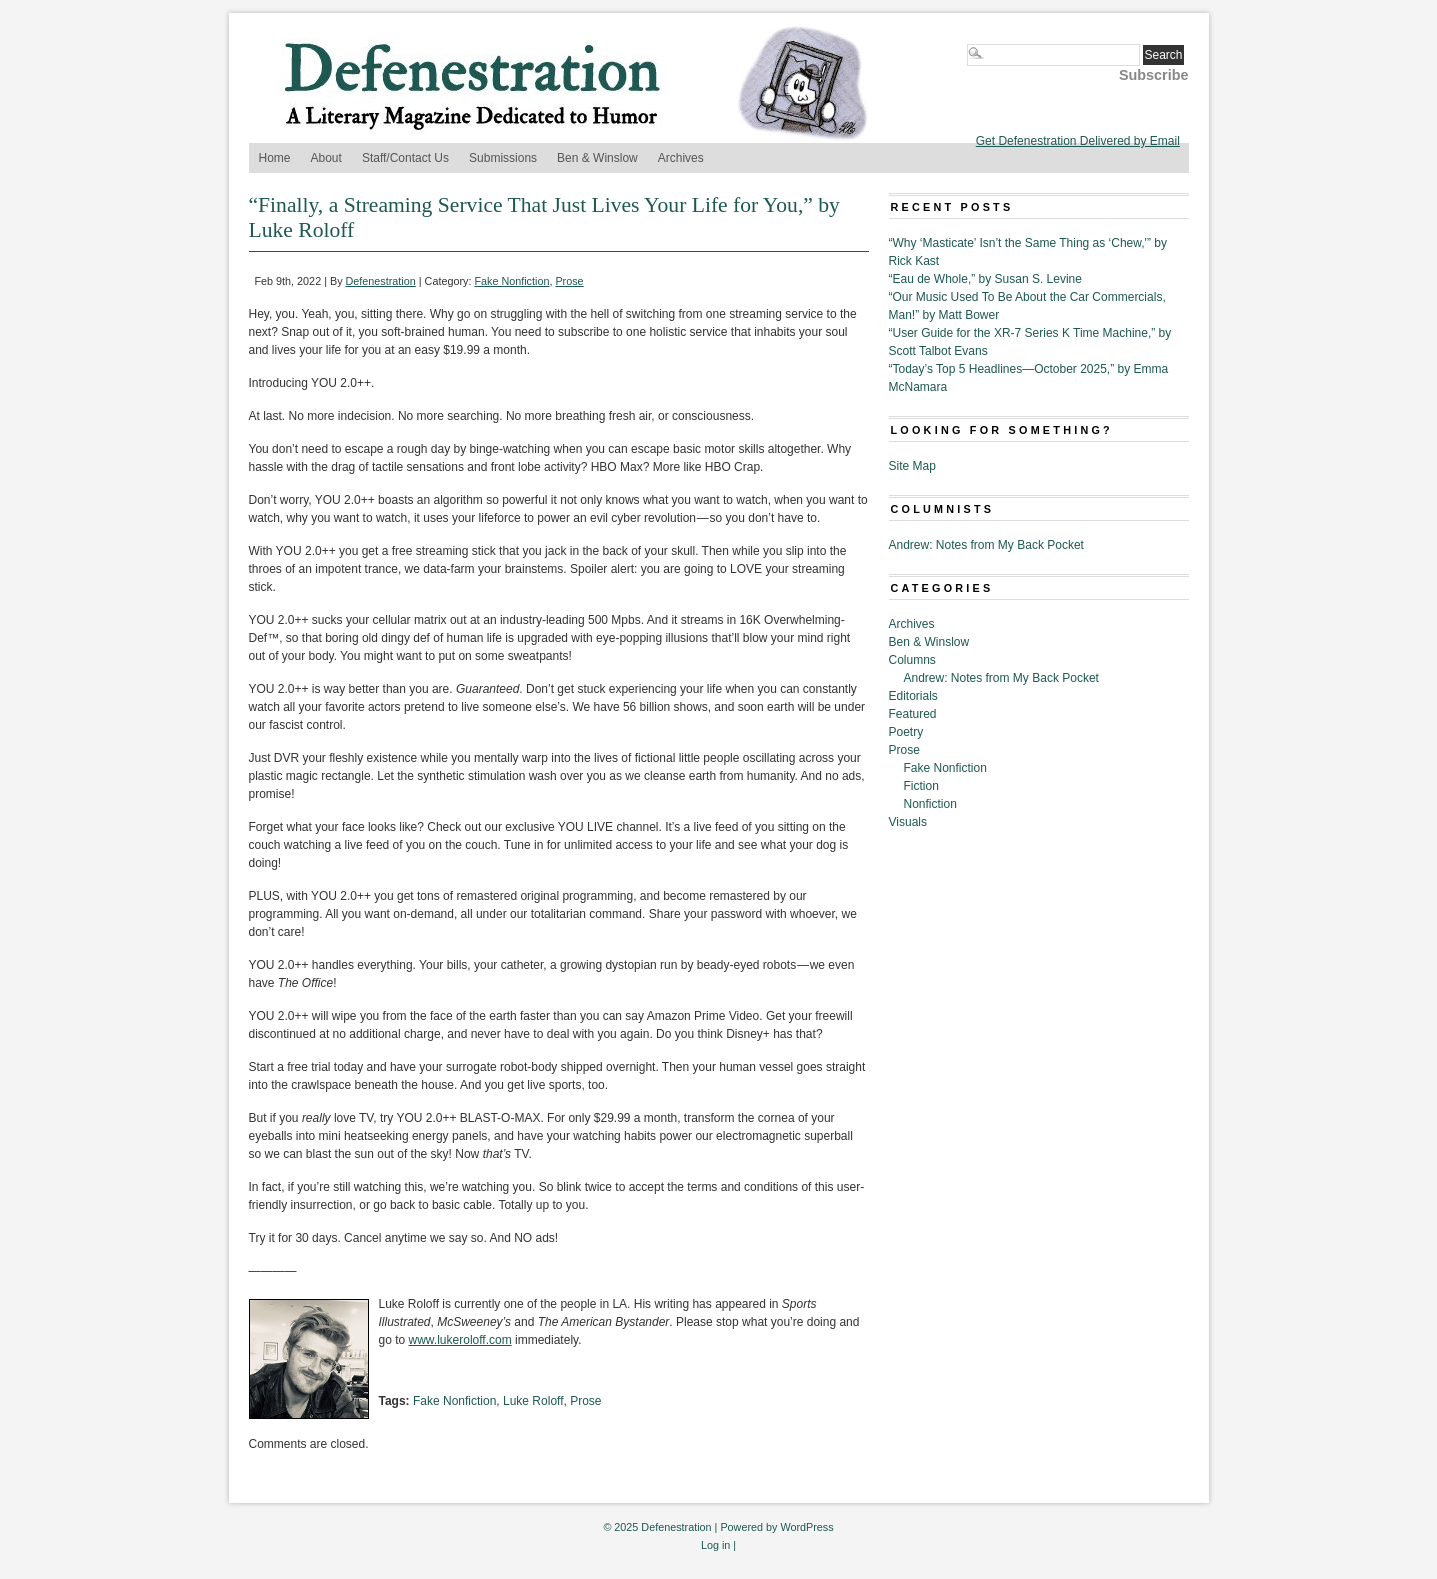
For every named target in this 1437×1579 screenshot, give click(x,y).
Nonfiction (930, 804)
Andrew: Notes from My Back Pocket (986, 545)
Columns (912, 660)
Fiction (921, 786)
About (326, 158)
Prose (569, 281)
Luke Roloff (533, 1401)
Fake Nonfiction (511, 281)
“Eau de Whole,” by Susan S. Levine (985, 279)
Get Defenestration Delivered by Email (1078, 141)
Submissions (503, 158)
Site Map (912, 466)
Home (275, 158)
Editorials (913, 696)
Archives (681, 158)
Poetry (906, 732)
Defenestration (381, 281)
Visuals (908, 822)
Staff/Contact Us (405, 158)
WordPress (806, 1527)
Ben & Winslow (597, 158)
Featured (913, 714)
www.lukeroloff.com (460, 1340)
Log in (715, 1545)
